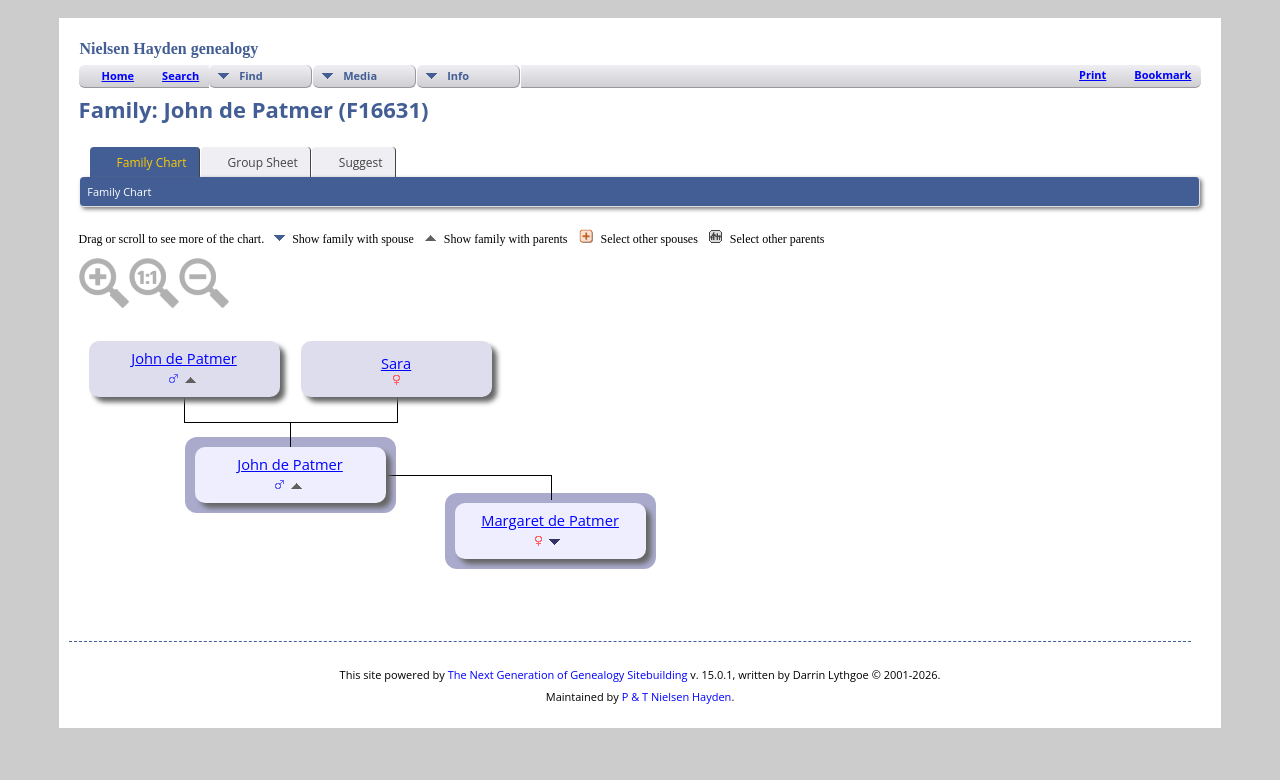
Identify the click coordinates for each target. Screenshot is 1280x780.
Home (118, 75)
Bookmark (1162, 74)
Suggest (352, 161)
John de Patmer (184, 358)
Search (180, 75)
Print (1092, 74)
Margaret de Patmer (550, 520)
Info (458, 75)
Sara (396, 363)
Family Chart (143, 161)
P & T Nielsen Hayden (677, 696)
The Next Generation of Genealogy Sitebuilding (568, 674)
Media (360, 75)
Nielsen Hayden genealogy (169, 48)
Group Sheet (254, 161)
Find (251, 75)
